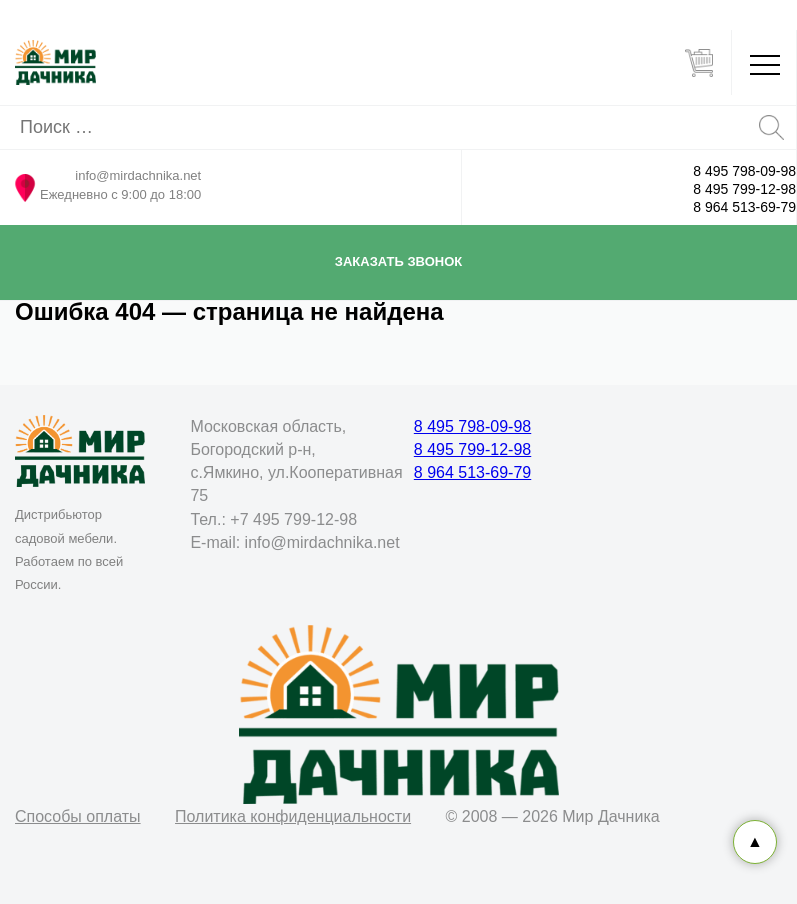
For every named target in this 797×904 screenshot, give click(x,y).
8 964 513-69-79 (744, 207)
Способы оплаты (78, 816)
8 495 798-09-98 (744, 171)
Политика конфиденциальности (293, 816)
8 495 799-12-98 (744, 189)
